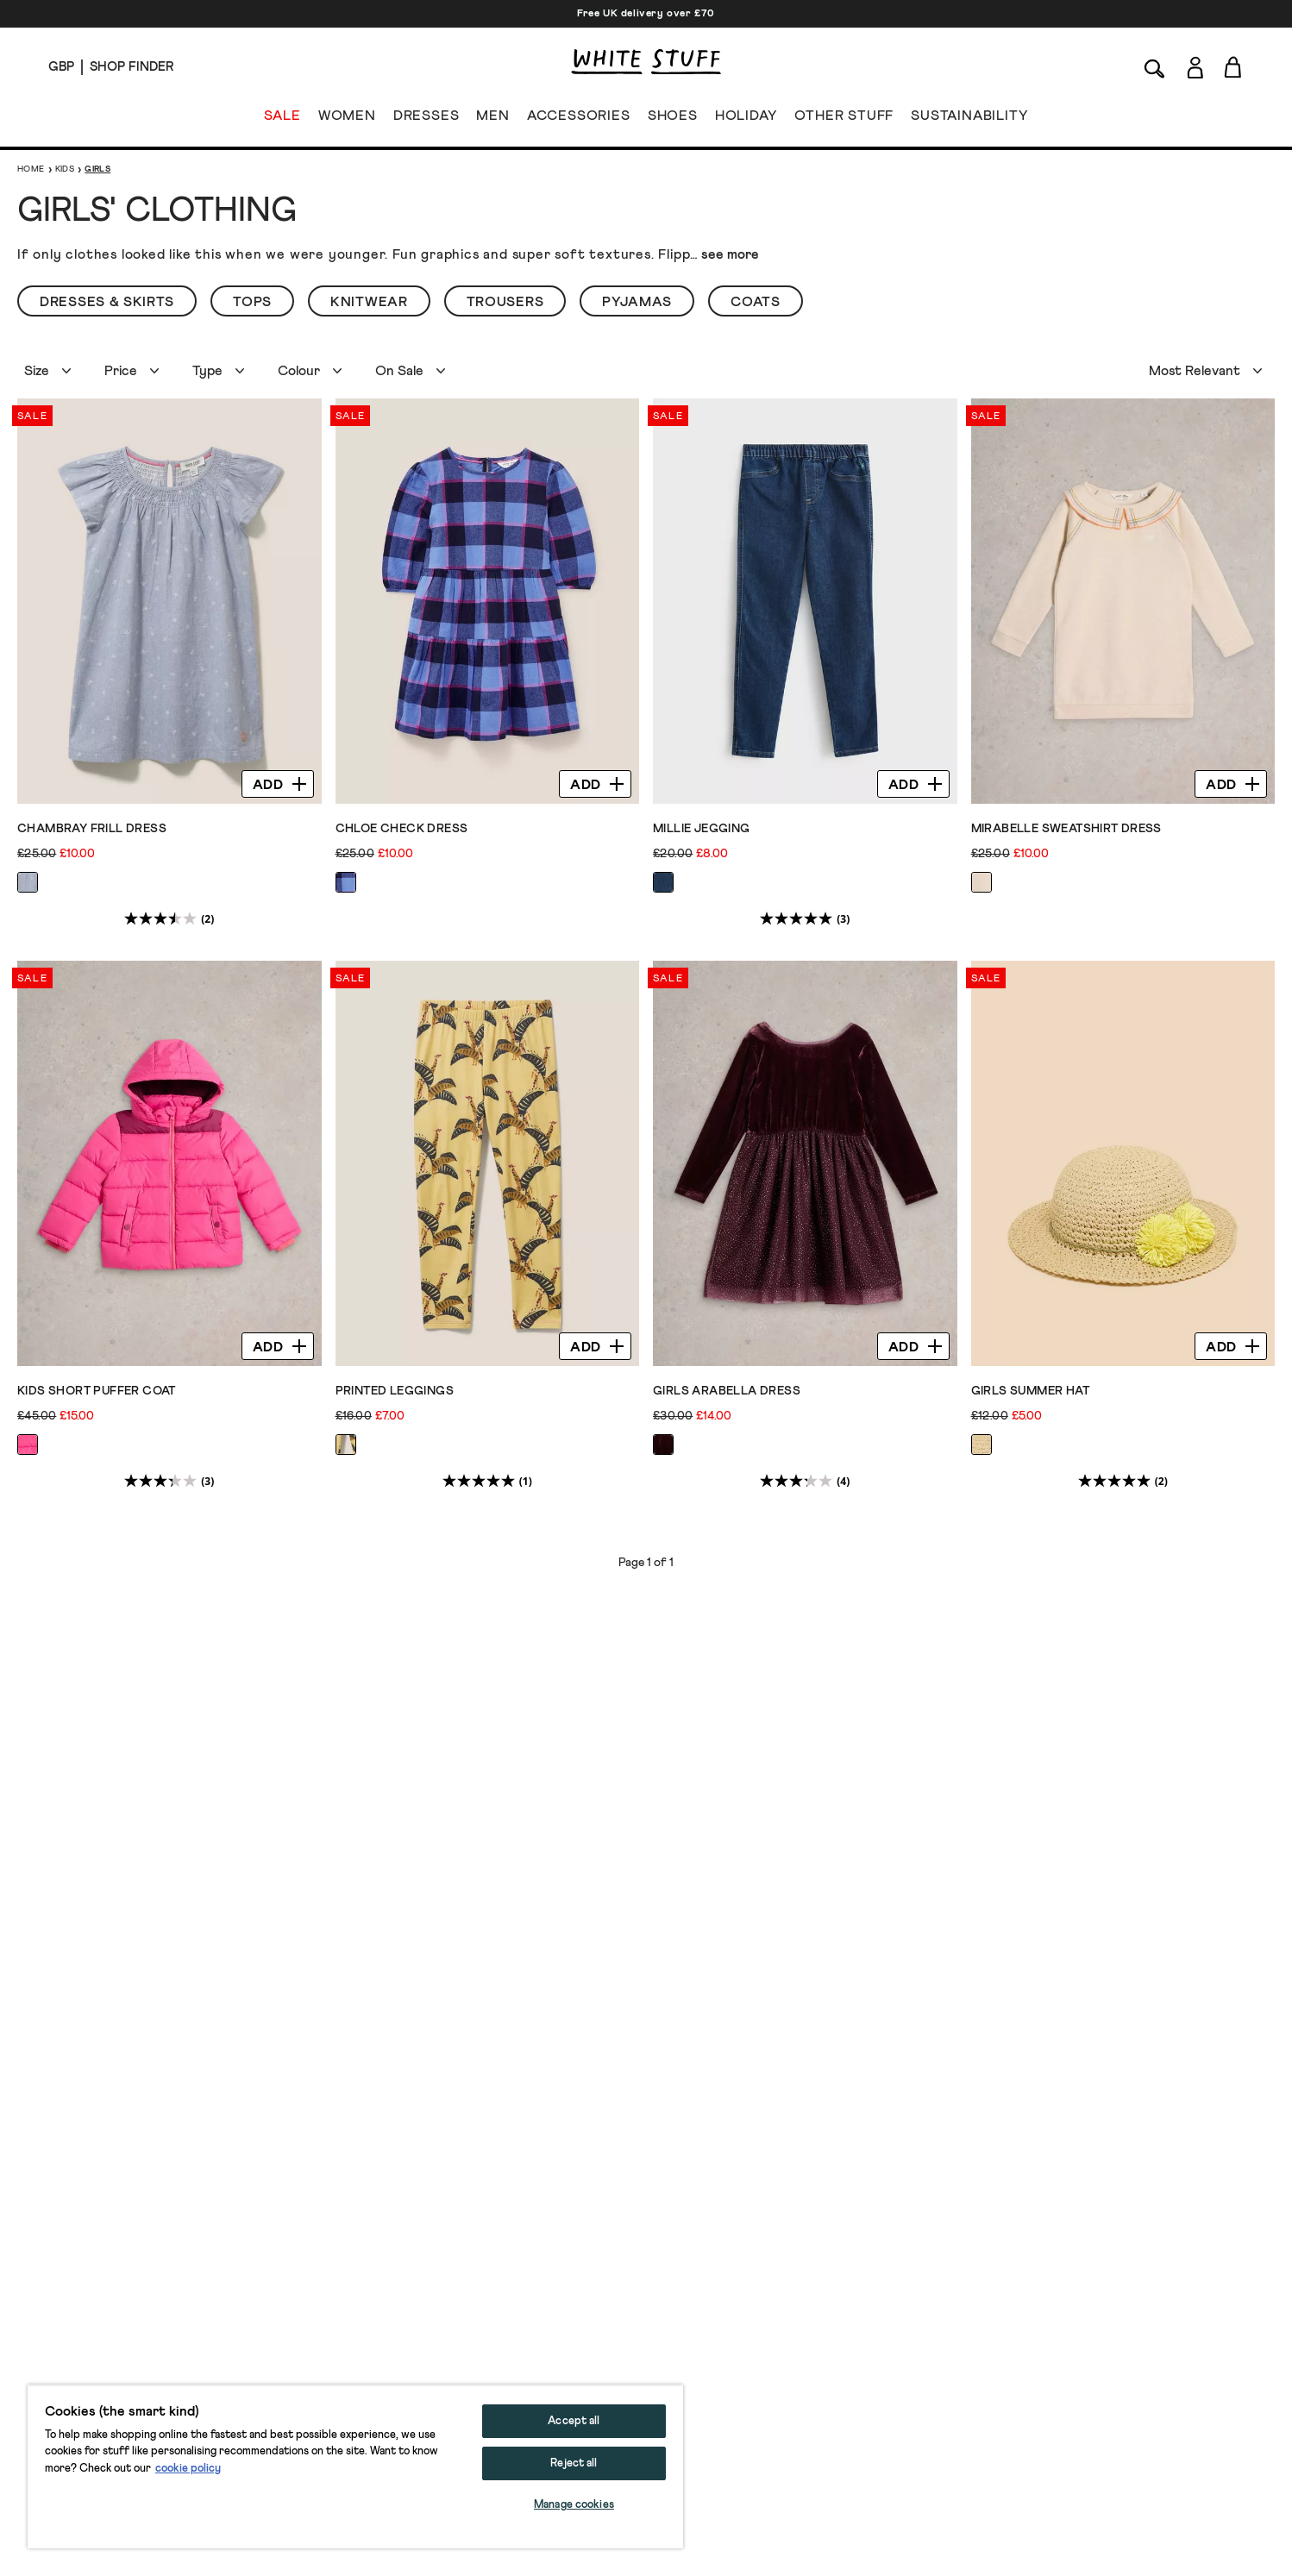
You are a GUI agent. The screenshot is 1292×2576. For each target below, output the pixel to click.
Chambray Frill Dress (91, 829)
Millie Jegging (701, 829)
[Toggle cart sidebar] (1234, 67)
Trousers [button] (505, 302)
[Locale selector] (61, 67)
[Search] (1155, 66)
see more (730, 254)
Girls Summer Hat (1030, 1391)
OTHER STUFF (843, 119)
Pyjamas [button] (637, 302)
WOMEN (347, 119)
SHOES (673, 119)
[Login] (1195, 64)
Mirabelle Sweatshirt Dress (1066, 829)
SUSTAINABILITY (969, 119)
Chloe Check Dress (402, 829)
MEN (492, 119)
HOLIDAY (746, 119)
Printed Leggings (395, 1391)
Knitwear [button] (369, 302)
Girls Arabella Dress (726, 1391)
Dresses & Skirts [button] (107, 302)
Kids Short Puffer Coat (96, 1391)
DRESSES (426, 119)
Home (31, 169)
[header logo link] (646, 61)
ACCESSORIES (578, 119)
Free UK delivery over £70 (646, 14)
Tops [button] (252, 302)
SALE (282, 119)
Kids (65, 169)
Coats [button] (756, 302)
